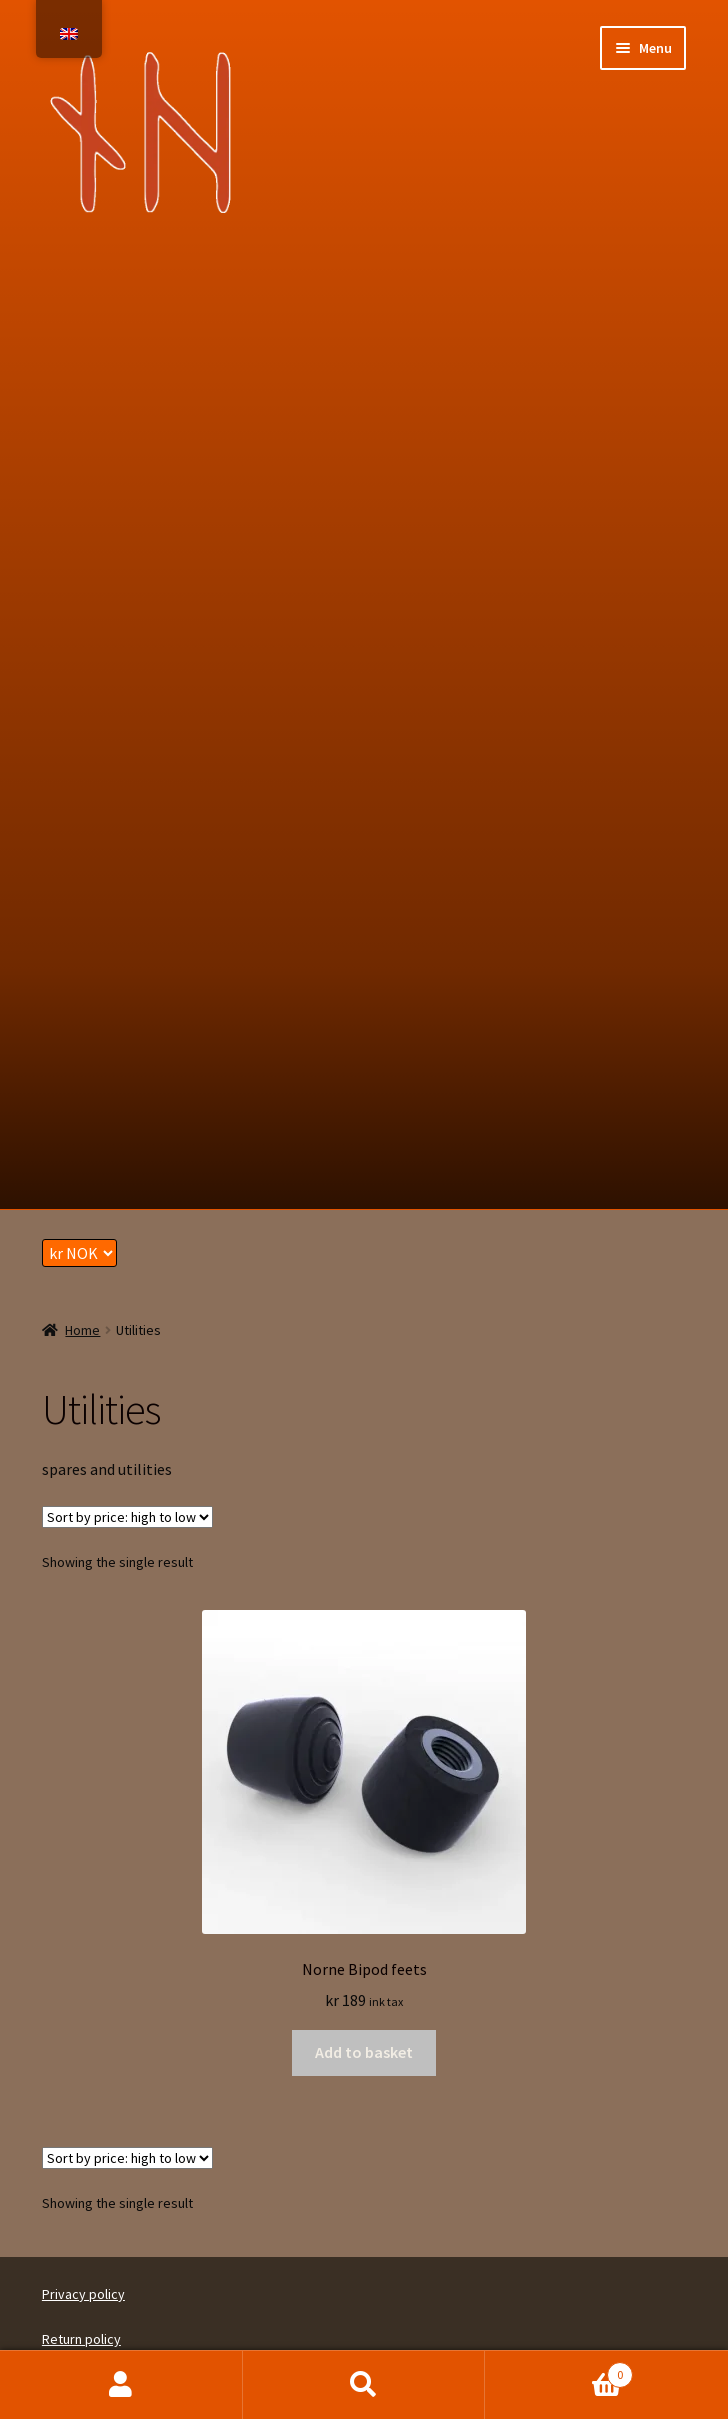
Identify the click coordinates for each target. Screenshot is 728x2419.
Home (82, 1330)
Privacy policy (83, 2294)
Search (364, 2385)
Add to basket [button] (364, 2052)
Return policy (81, 2339)
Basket (558, 2370)
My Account (121, 2385)
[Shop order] (127, 1517)
